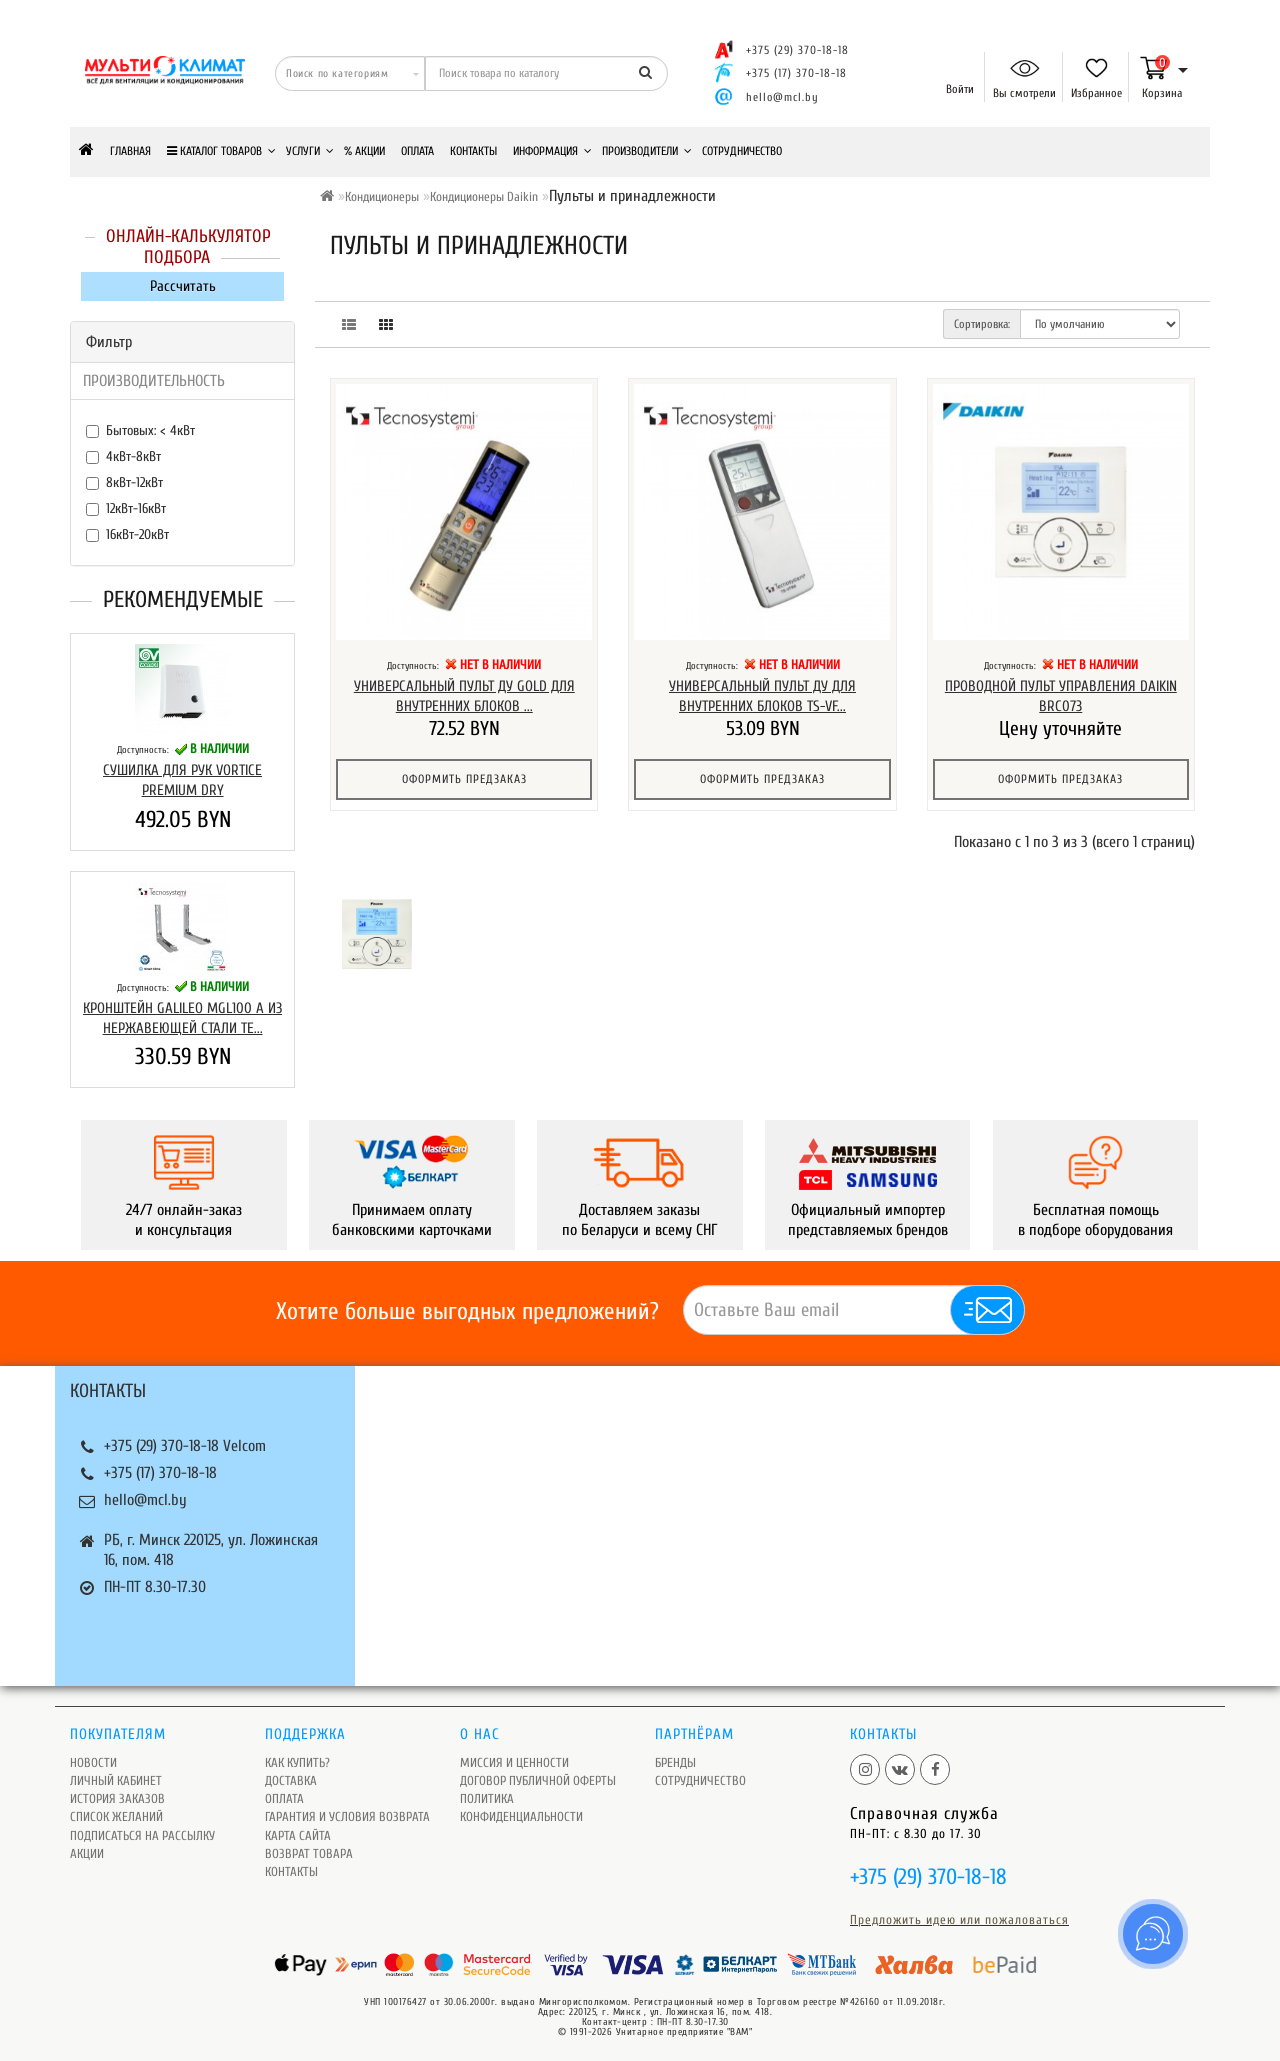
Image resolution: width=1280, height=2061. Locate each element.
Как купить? (297, 1762)
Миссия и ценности (514, 1762)
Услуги (310, 151)
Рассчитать (183, 286)
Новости (93, 1762)
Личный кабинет (116, 1780)
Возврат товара (309, 1853)
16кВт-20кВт (127, 534)
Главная (130, 151)
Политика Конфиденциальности (521, 1807)
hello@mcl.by (782, 97)
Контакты (473, 151)
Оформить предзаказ (464, 779)
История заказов (117, 1798)
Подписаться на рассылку (142, 1835)
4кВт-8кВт (123, 456)
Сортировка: (982, 324)
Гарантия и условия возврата (347, 1816)
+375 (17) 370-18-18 (160, 1473)
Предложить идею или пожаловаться (959, 1919)
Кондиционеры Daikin (484, 196)
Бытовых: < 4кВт (140, 430)
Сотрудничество (742, 151)
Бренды (675, 1762)
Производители (647, 151)
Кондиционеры (382, 196)
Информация (552, 151)
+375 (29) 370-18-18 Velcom (185, 1446)
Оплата (417, 151)
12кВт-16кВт (126, 508)
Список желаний (116, 1816)
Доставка (291, 1780)
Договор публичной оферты (538, 1780)
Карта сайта (298, 1835)
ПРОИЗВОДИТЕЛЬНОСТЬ (154, 381)
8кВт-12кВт (124, 482)
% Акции (364, 151)
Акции (87, 1853)
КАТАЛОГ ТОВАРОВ (221, 151)
